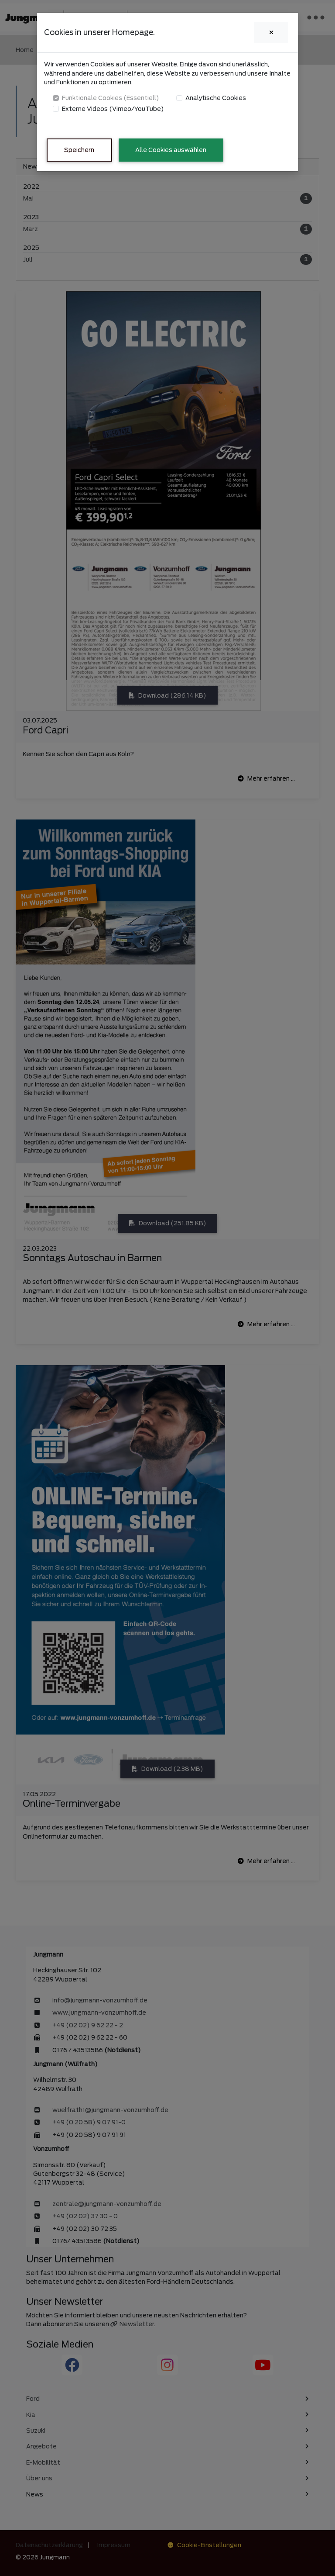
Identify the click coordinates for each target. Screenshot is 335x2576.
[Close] (271, 32)
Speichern (79, 149)
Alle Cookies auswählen (170, 149)
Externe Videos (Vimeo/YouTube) (113, 108)
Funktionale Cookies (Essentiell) (110, 97)
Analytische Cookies (215, 97)
